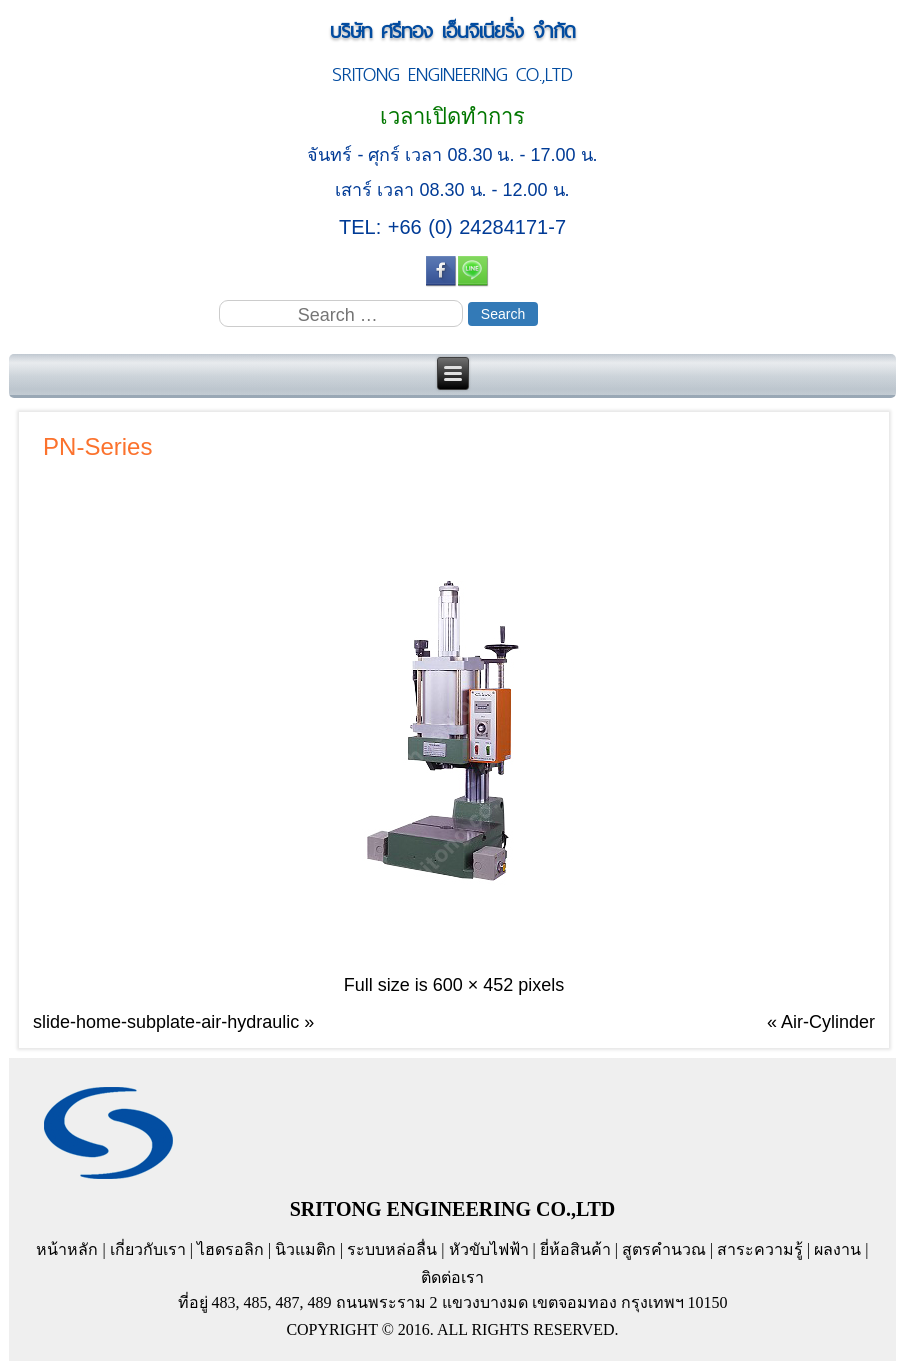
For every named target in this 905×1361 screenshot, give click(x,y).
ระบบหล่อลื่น (392, 1249)
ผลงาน (837, 1249)
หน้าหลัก (67, 1249)
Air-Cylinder (828, 1022)
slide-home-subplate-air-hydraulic (166, 1022)
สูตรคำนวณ (664, 1249)
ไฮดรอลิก (230, 1249)
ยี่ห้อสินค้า (575, 1249)
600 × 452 (473, 985)
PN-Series (97, 446)
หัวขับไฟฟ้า (489, 1249)
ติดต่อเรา (452, 1277)
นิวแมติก (305, 1249)
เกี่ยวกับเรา (148, 1249)
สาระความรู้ (760, 1249)
